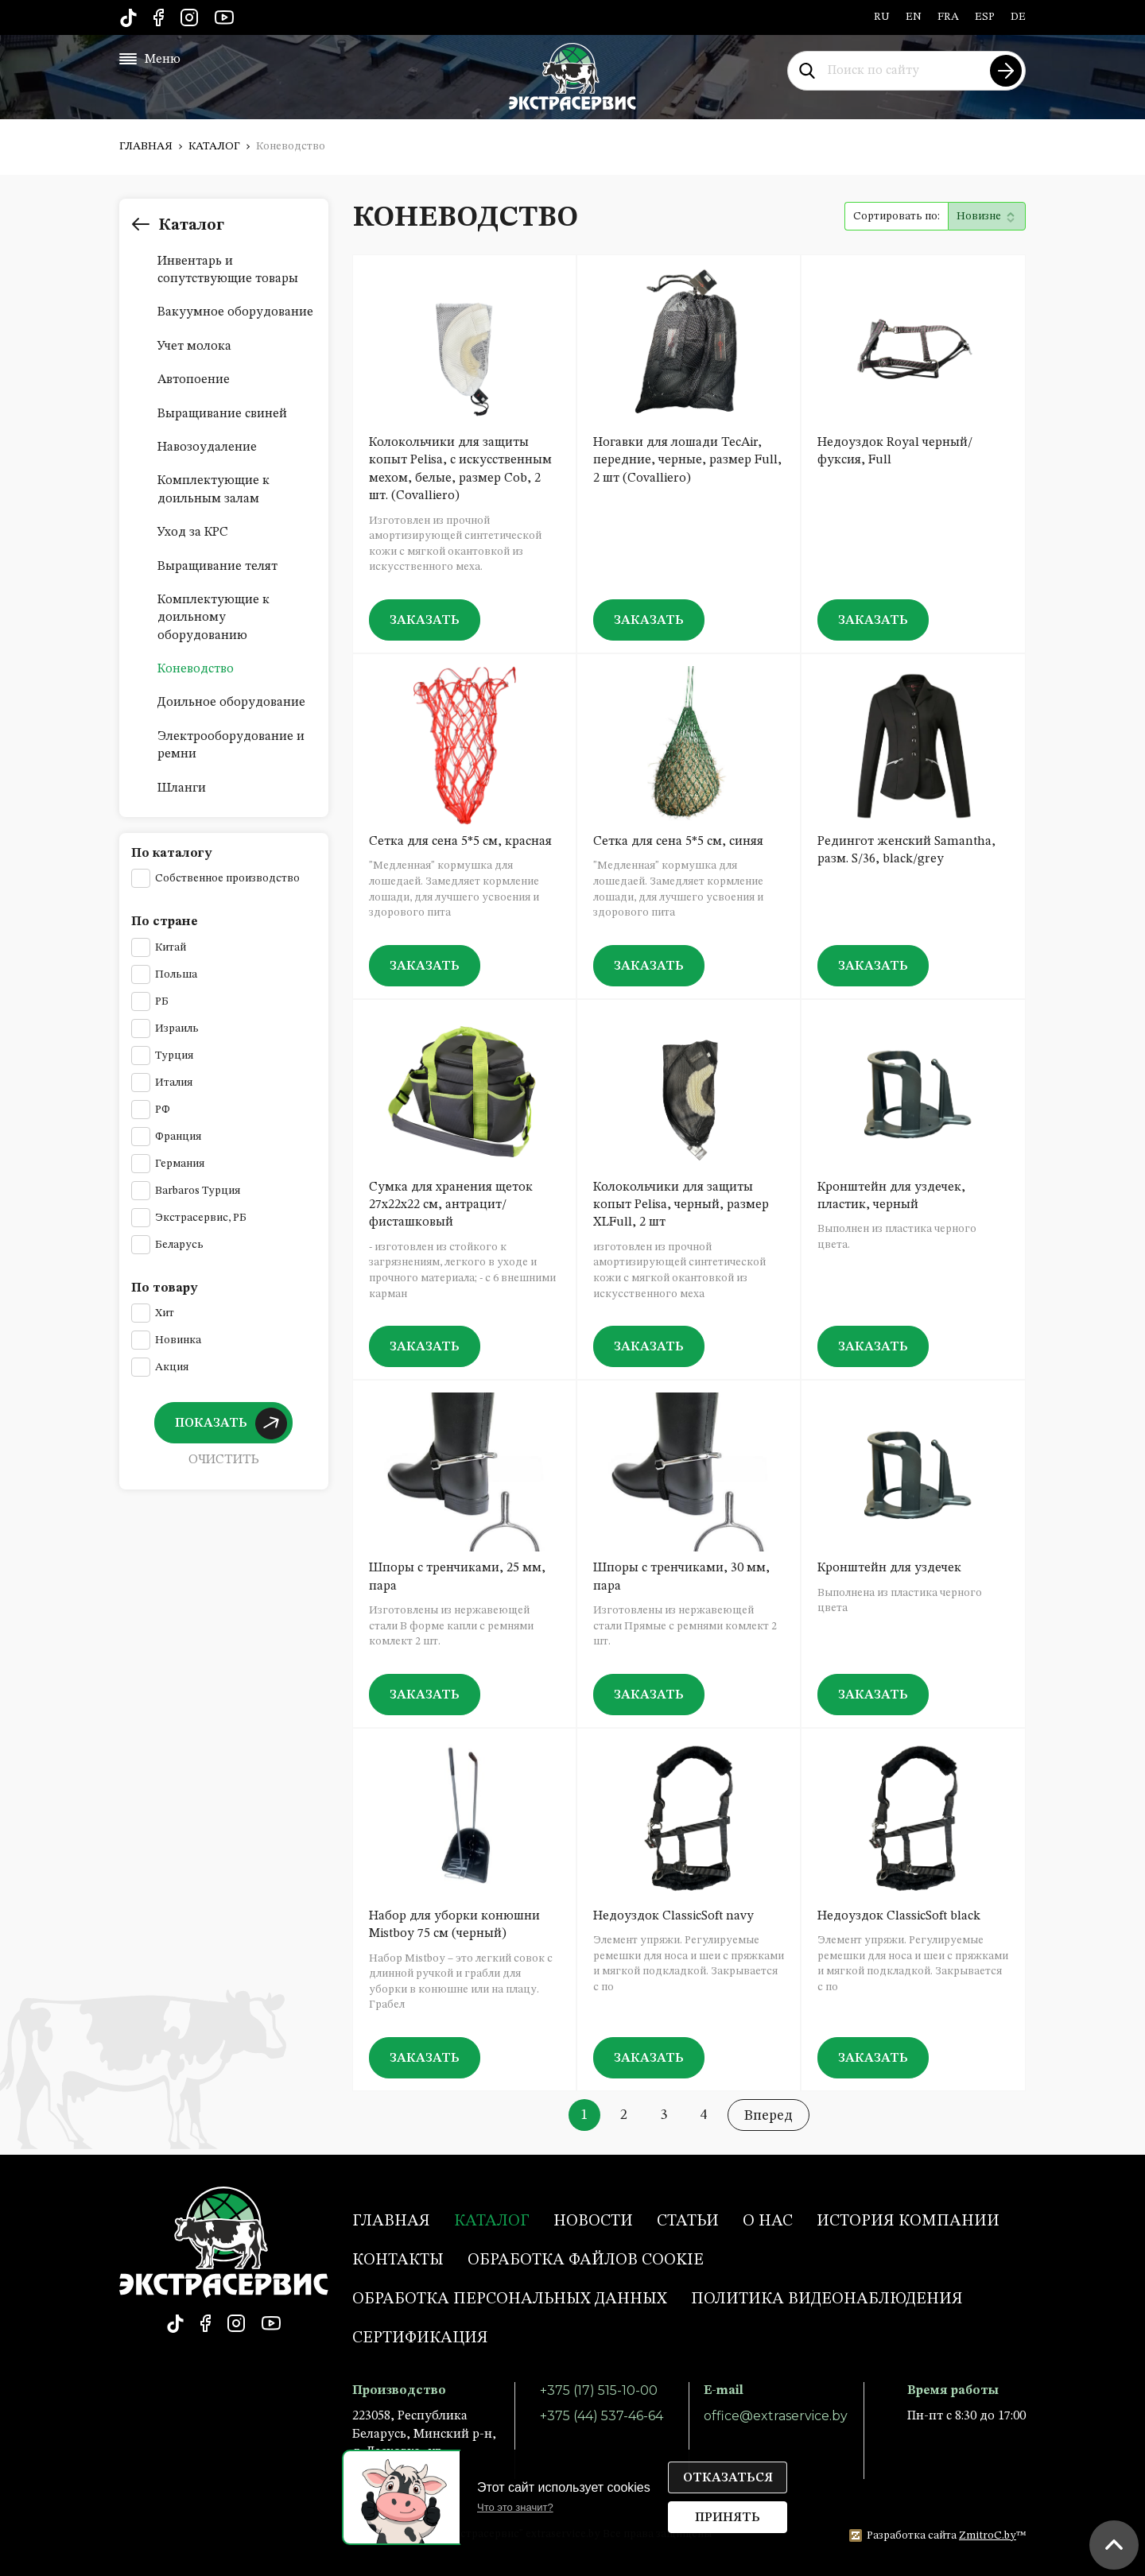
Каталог (214, 146)
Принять (727, 2518)
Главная (146, 146)
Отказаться (728, 2478)
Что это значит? (515, 2507)
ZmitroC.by (987, 2535)
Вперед (768, 2116)
